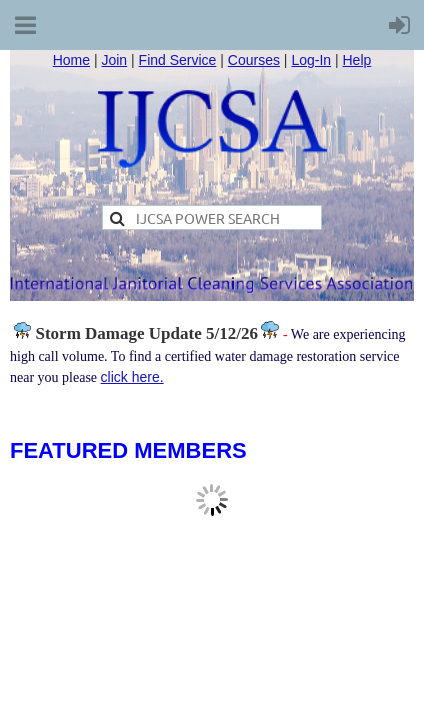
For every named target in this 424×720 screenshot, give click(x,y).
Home (71, 60)
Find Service (178, 60)
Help (357, 60)
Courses (254, 60)
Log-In (311, 60)
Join (114, 60)
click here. (132, 377)
